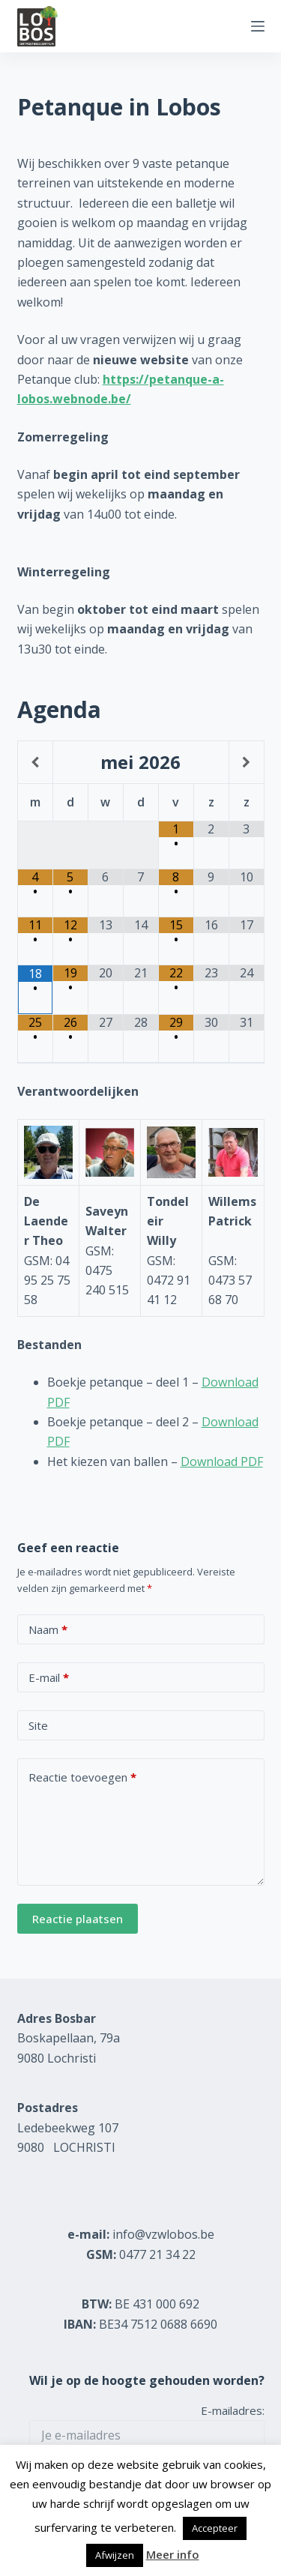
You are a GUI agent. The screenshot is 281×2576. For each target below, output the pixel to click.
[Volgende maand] (246, 762)
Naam (47, 1629)
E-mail (48, 1677)
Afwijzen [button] (114, 2555)
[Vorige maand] (35, 762)
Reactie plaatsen (77, 1918)
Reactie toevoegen (82, 1777)
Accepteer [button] (215, 2528)
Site (38, 1725)
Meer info (172, 2554)
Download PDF (222, 1461)
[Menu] (258, 26)
